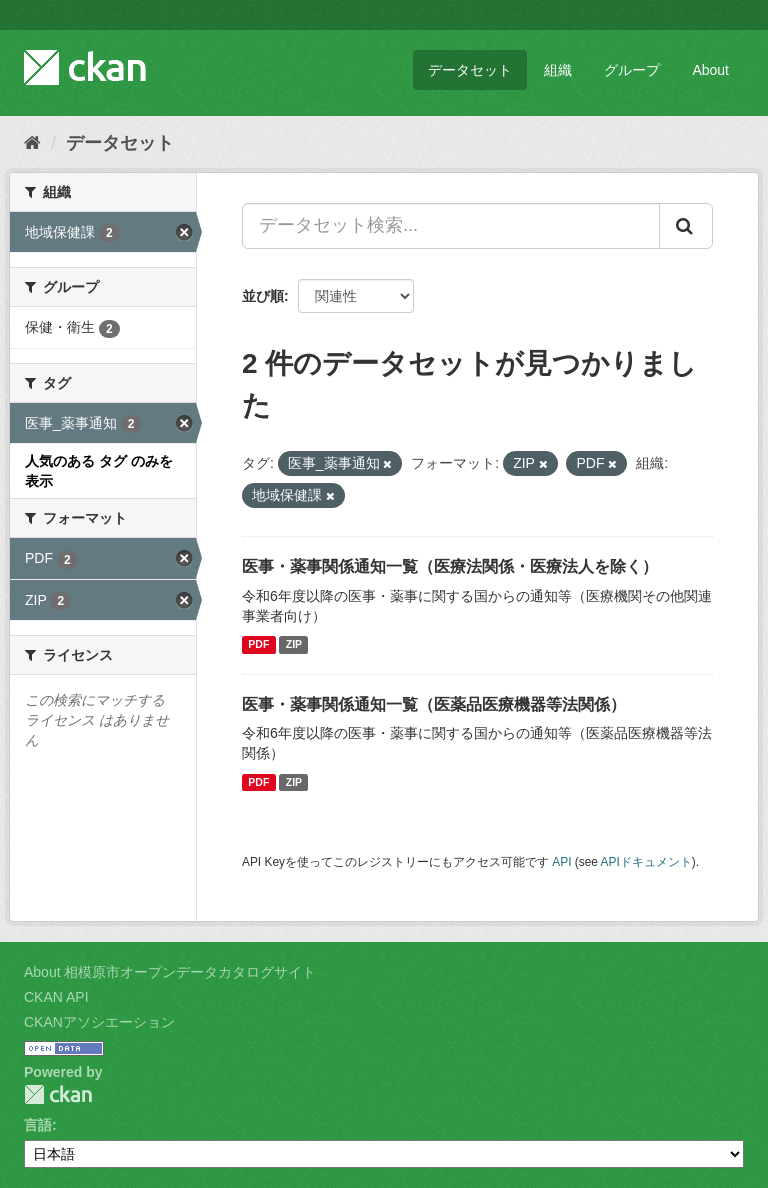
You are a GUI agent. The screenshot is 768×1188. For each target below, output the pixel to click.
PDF (258, 645)
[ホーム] (32, 143)
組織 (558, 70)
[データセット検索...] (451, 226)
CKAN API (56, 997)
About (710, 70)
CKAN (58, 1094)
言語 (38, 1125)
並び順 (263, 296)
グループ (632, 70)
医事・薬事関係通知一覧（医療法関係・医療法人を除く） (450, 566)
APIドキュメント (646, 862)
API (561, 862)
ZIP (294, 645)
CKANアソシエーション (99, 1022)
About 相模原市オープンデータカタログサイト (170, 972)
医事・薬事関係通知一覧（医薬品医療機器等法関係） (434, 704)
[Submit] (686, 226)
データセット (470, 70)
